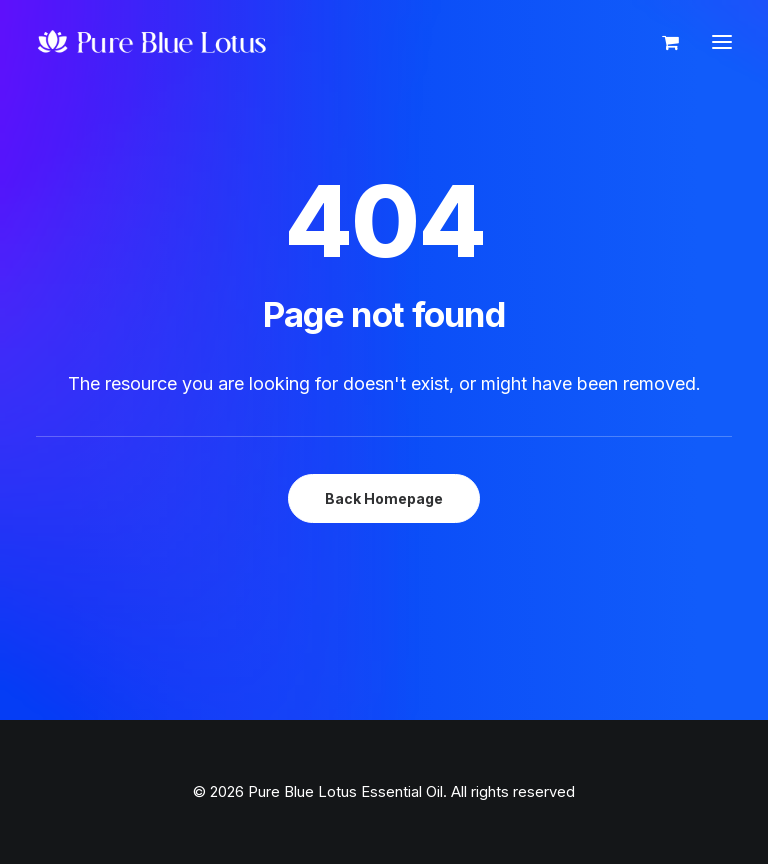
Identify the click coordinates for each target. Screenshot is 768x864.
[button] (722, 42)
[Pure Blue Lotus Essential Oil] (153, 42)
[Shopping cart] (661, 42)
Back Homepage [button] (384, 498)
